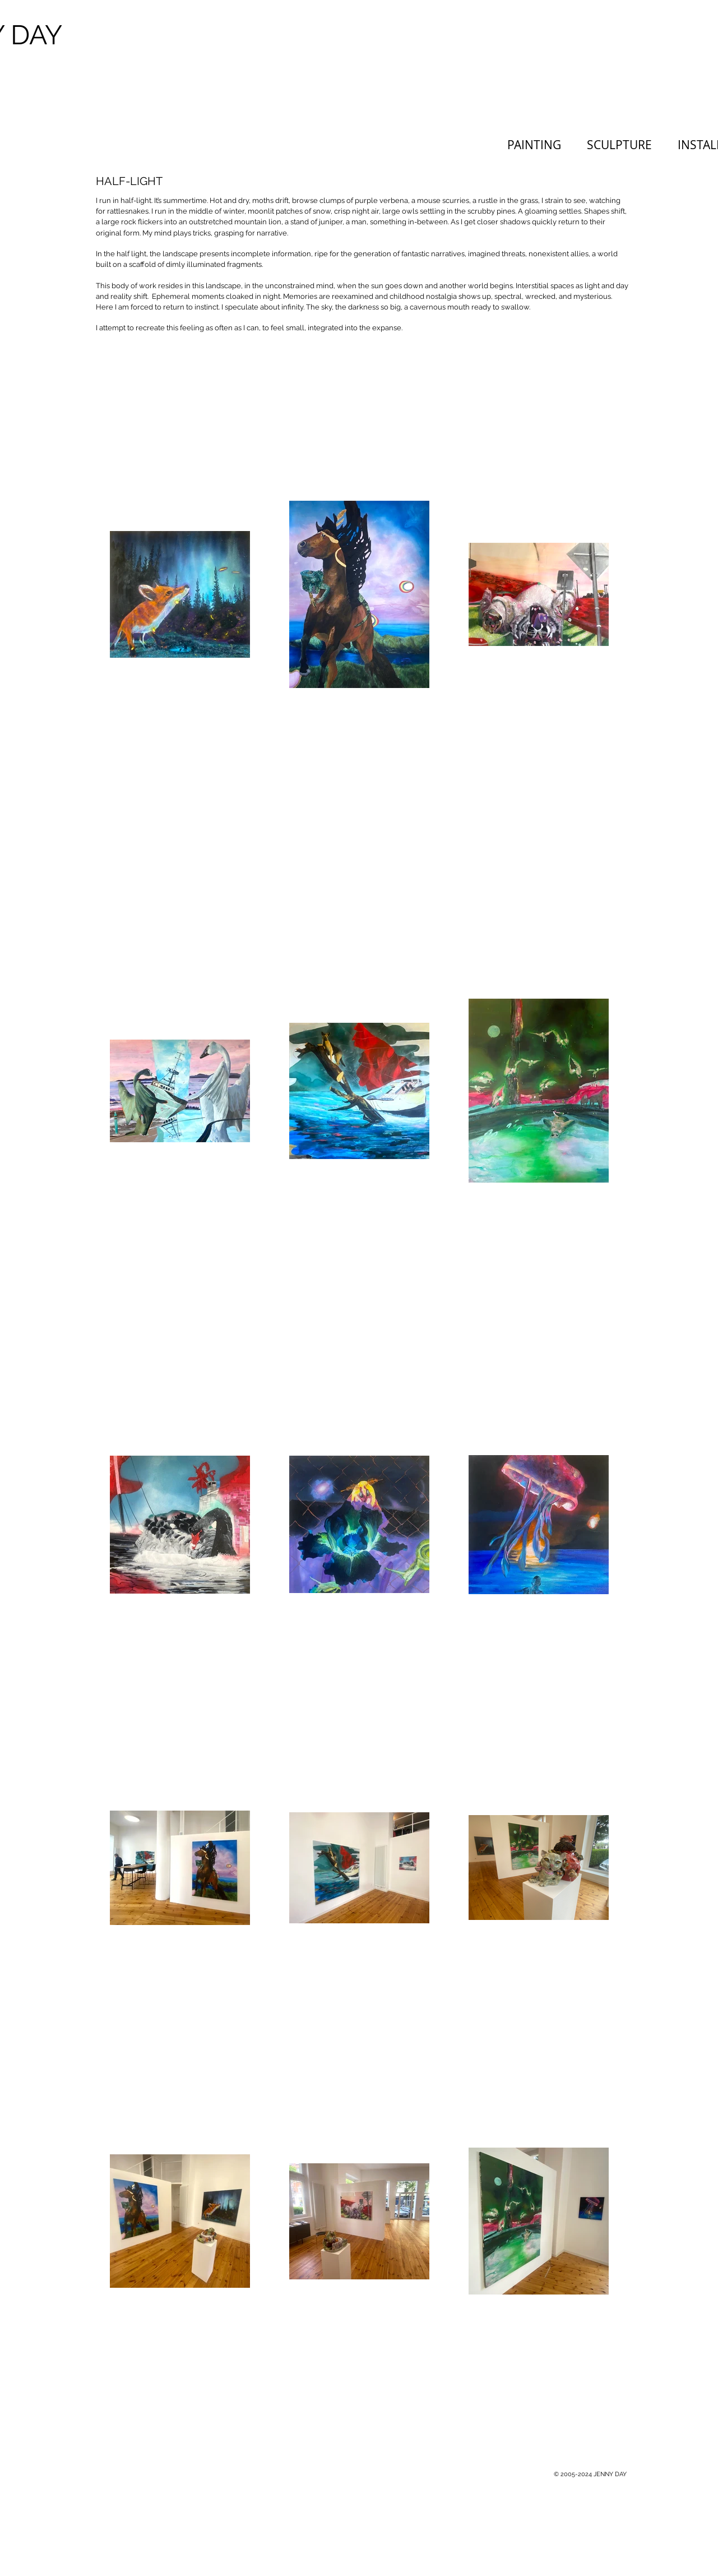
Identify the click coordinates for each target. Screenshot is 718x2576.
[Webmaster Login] (468, 2474)
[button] (623, 145)
